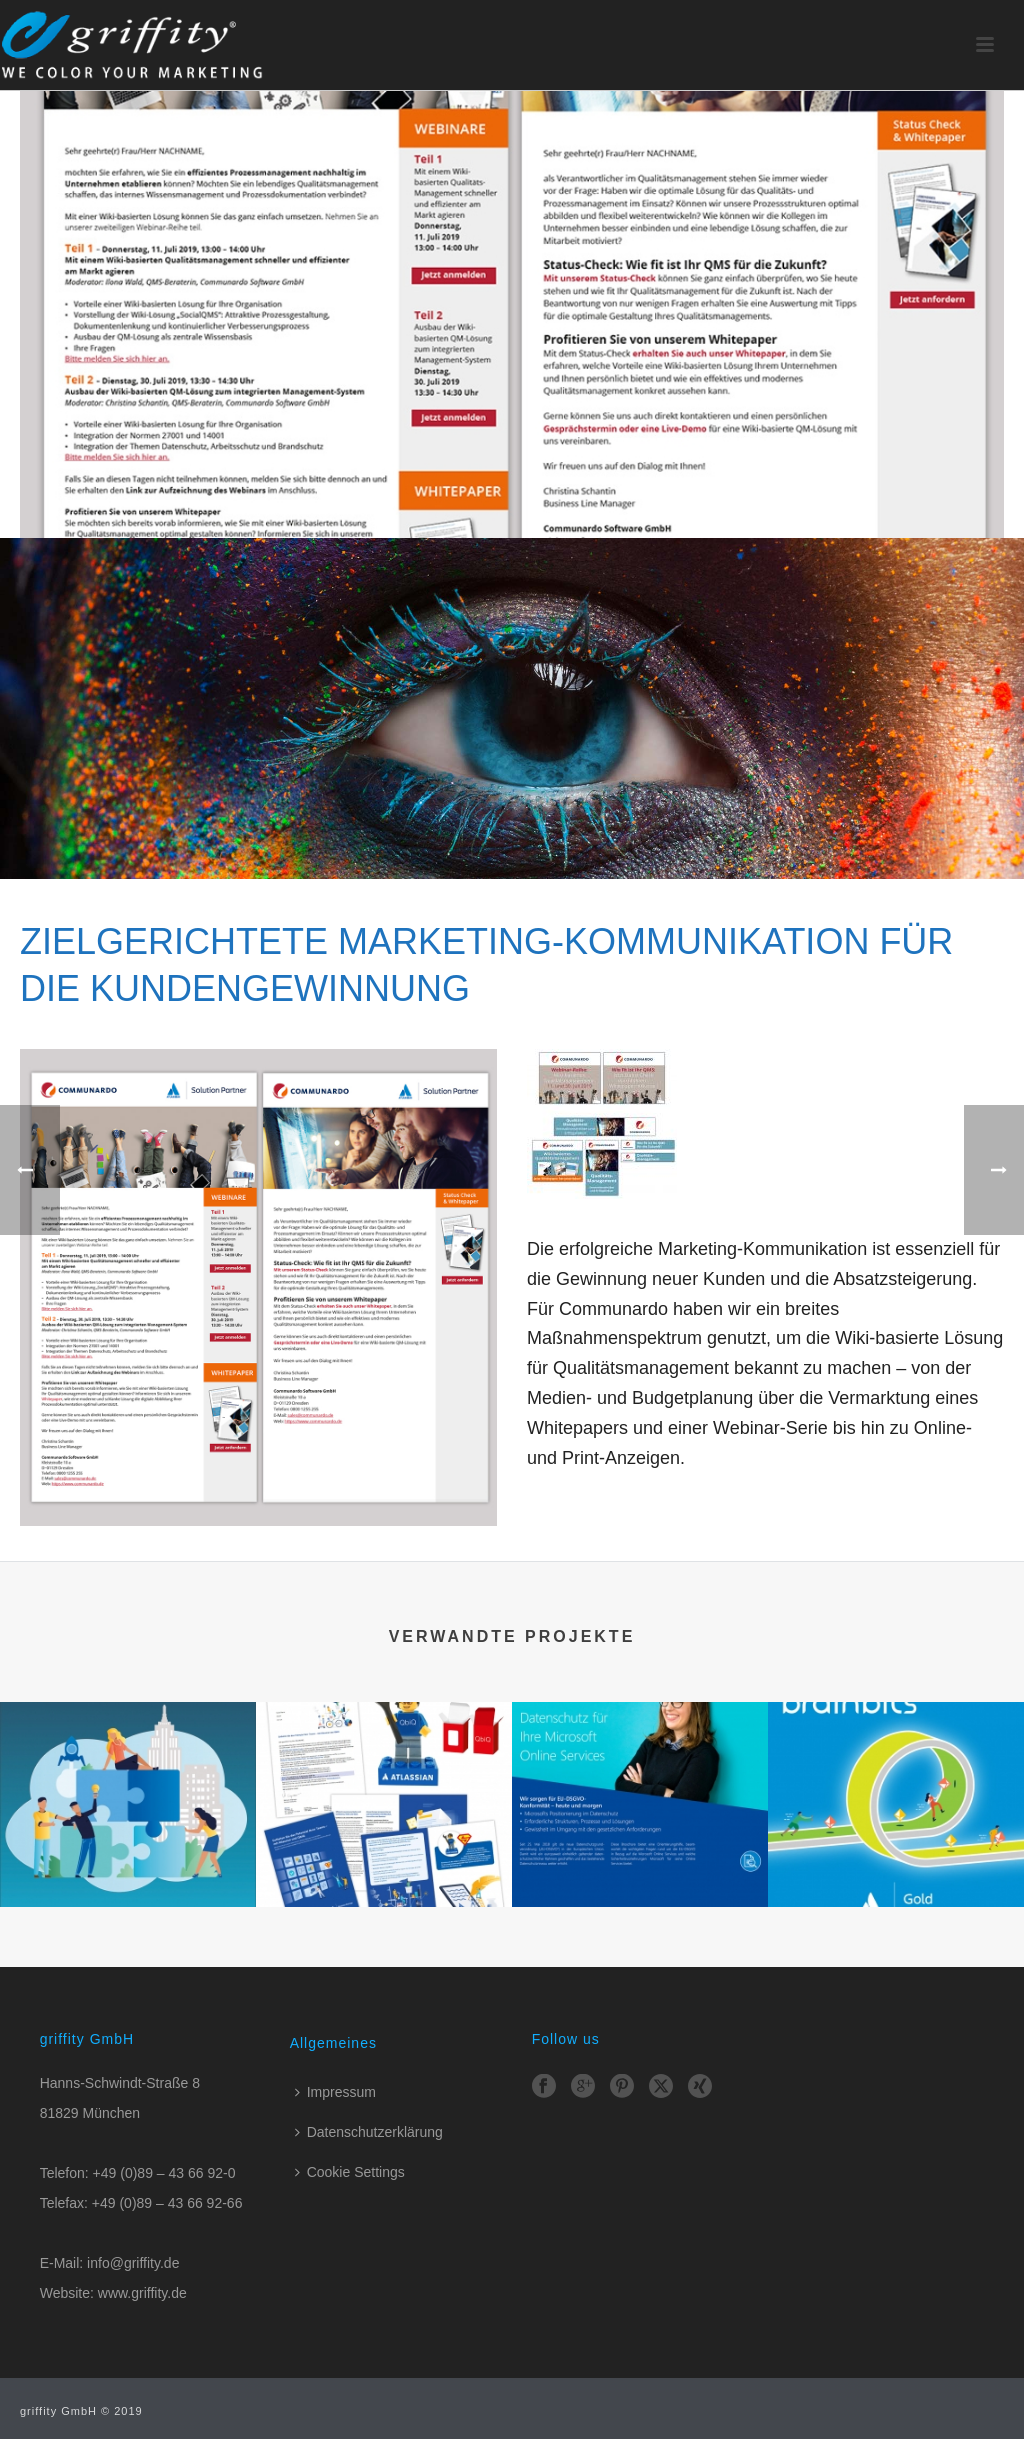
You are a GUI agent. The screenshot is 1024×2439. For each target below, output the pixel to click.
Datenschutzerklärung (369, 2132)
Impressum (335, 2092)
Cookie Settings (350, 2172)
